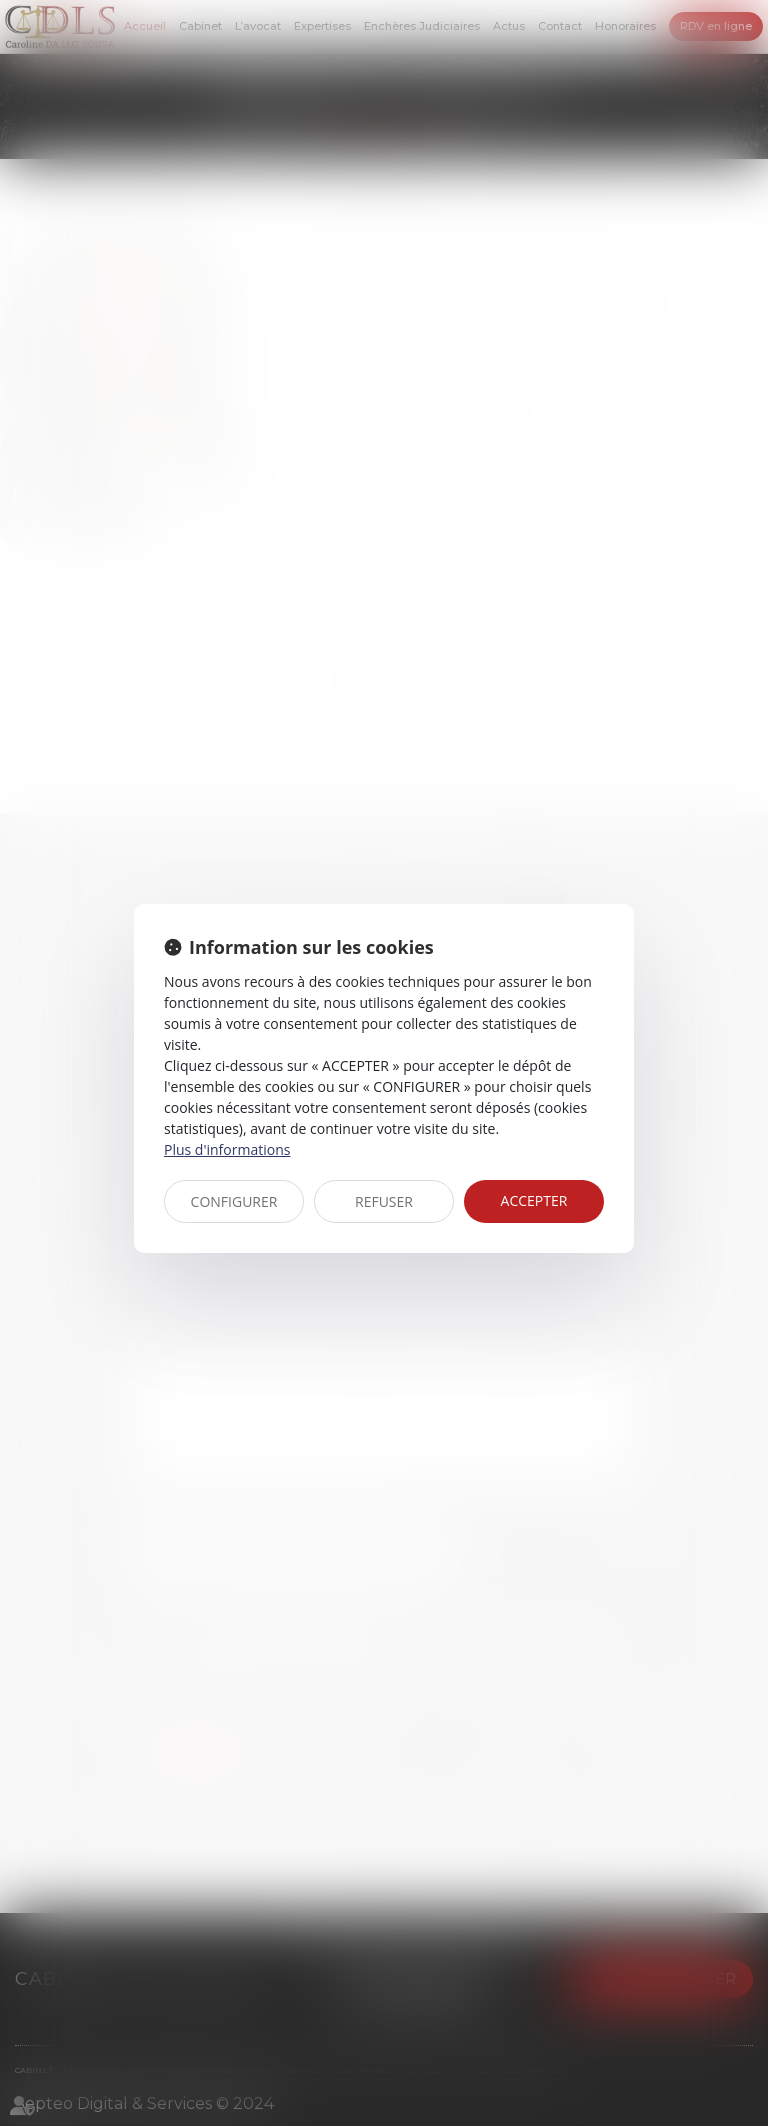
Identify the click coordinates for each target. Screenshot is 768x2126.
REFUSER (384, 1201)
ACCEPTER (534, 1200)
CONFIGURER (234, 1201)
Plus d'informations (227, 1149)
